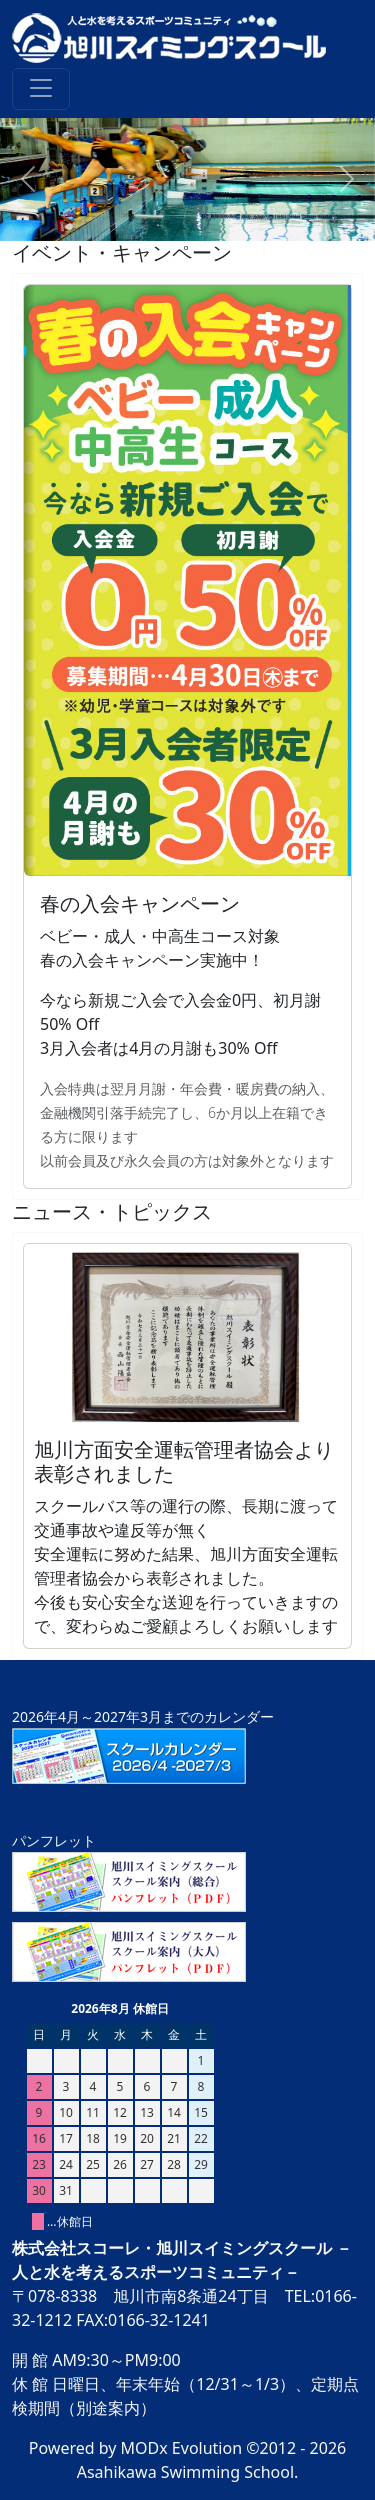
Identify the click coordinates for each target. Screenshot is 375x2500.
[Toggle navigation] (41, 89)
